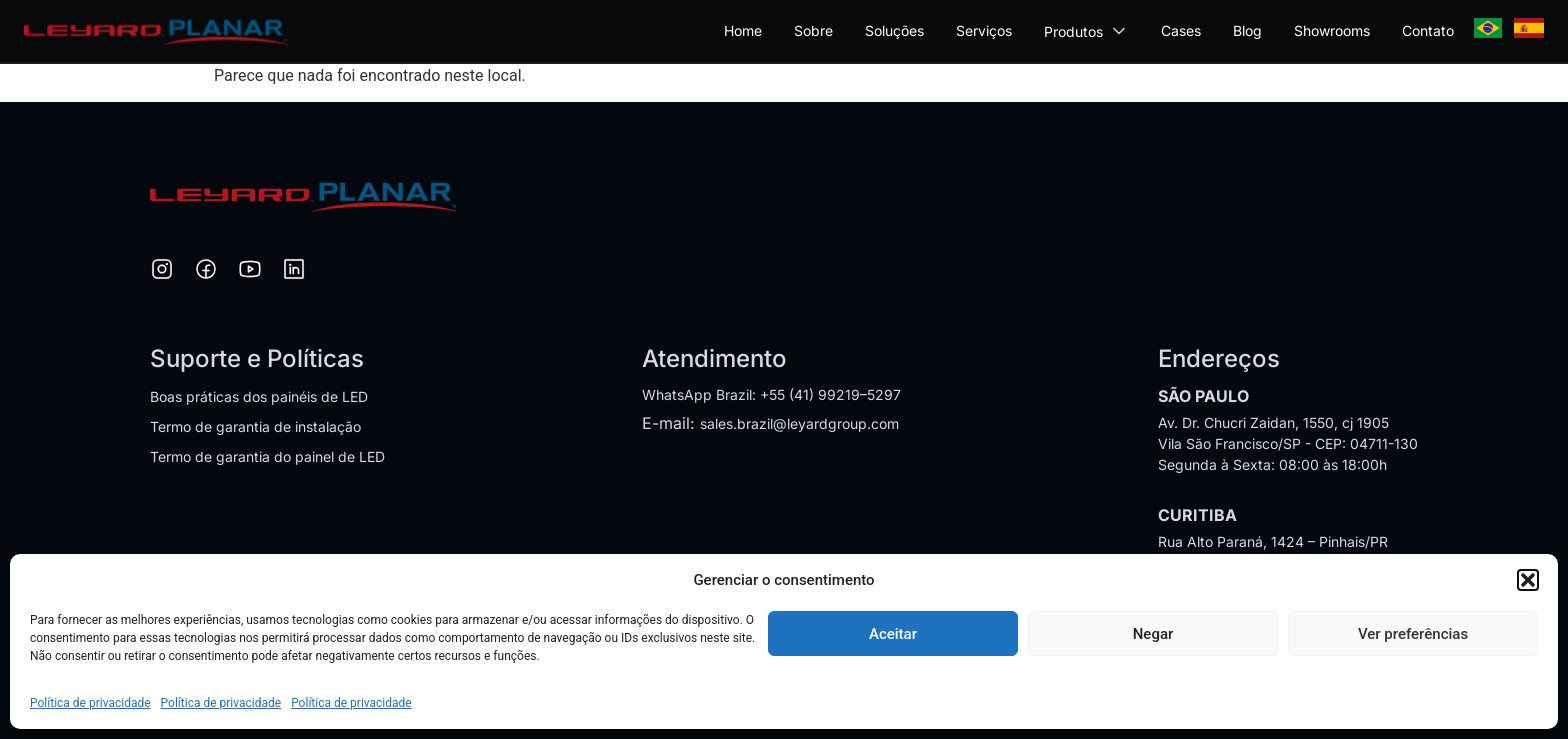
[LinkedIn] (294, 272)
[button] (1528, 580)
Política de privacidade (90, 703)
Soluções (894, 30)
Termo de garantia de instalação (255, 426)
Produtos (1086, 31)
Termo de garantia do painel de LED (267, 456)
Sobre (813, 30)
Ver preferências (1413, 634)
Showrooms (1332, 30)
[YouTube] (250, 272)
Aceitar (893, 634)
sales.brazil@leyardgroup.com (799, 423)
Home (743, 30)
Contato (1428, 30)
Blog (1247, 30)
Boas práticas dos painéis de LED (259, 396)
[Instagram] (162, 272)
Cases (1181, 30)
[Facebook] (206, 272)
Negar (1153, 634)
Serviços (984, 30)
